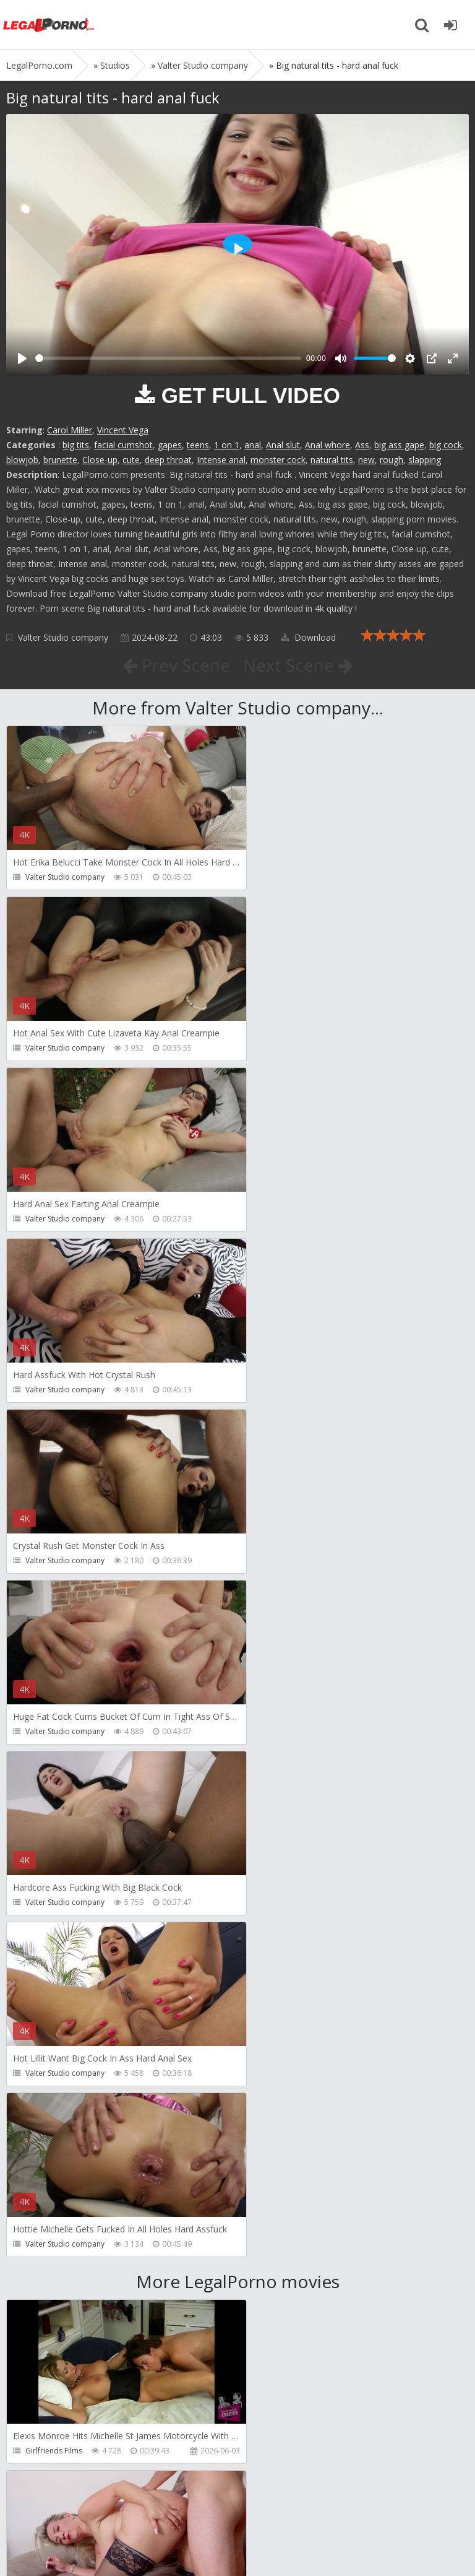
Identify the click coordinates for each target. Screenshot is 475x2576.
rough (391, 460)
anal (252, 445)
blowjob (22, 460)
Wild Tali (40, 2450)
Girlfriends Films (53, 1767)
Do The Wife (280, 1767)
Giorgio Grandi (51, 2280)
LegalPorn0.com (97, 2543)
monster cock (278, 460)
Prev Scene (175, 665)
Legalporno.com (49, 25)
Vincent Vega (122, 430)
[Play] (22, 358)
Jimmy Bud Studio (289, 2280)
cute (131, 460)
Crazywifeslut (282, 2109)
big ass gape (399, 445)
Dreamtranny (48, 1938)
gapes (170, 445)
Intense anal (221, 460)
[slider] (168, 358)
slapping (424, 460)
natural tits (331, 460)
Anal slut (283, 445)
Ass (362, 445)
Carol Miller (69, 430)
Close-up (100, 460)
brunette (60, 460)
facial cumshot (123, 445)
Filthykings (43, 2109)
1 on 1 (226, 445)
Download (308, 637)
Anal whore (327, 445)
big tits (75, 445)
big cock (445, 445)
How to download (182, 2507)
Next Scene (298, 665)
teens (198, 445)
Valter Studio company (63, 637)
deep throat (168, 460)
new (366, 460)
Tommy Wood (284, 1938)
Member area (93, 2507)
